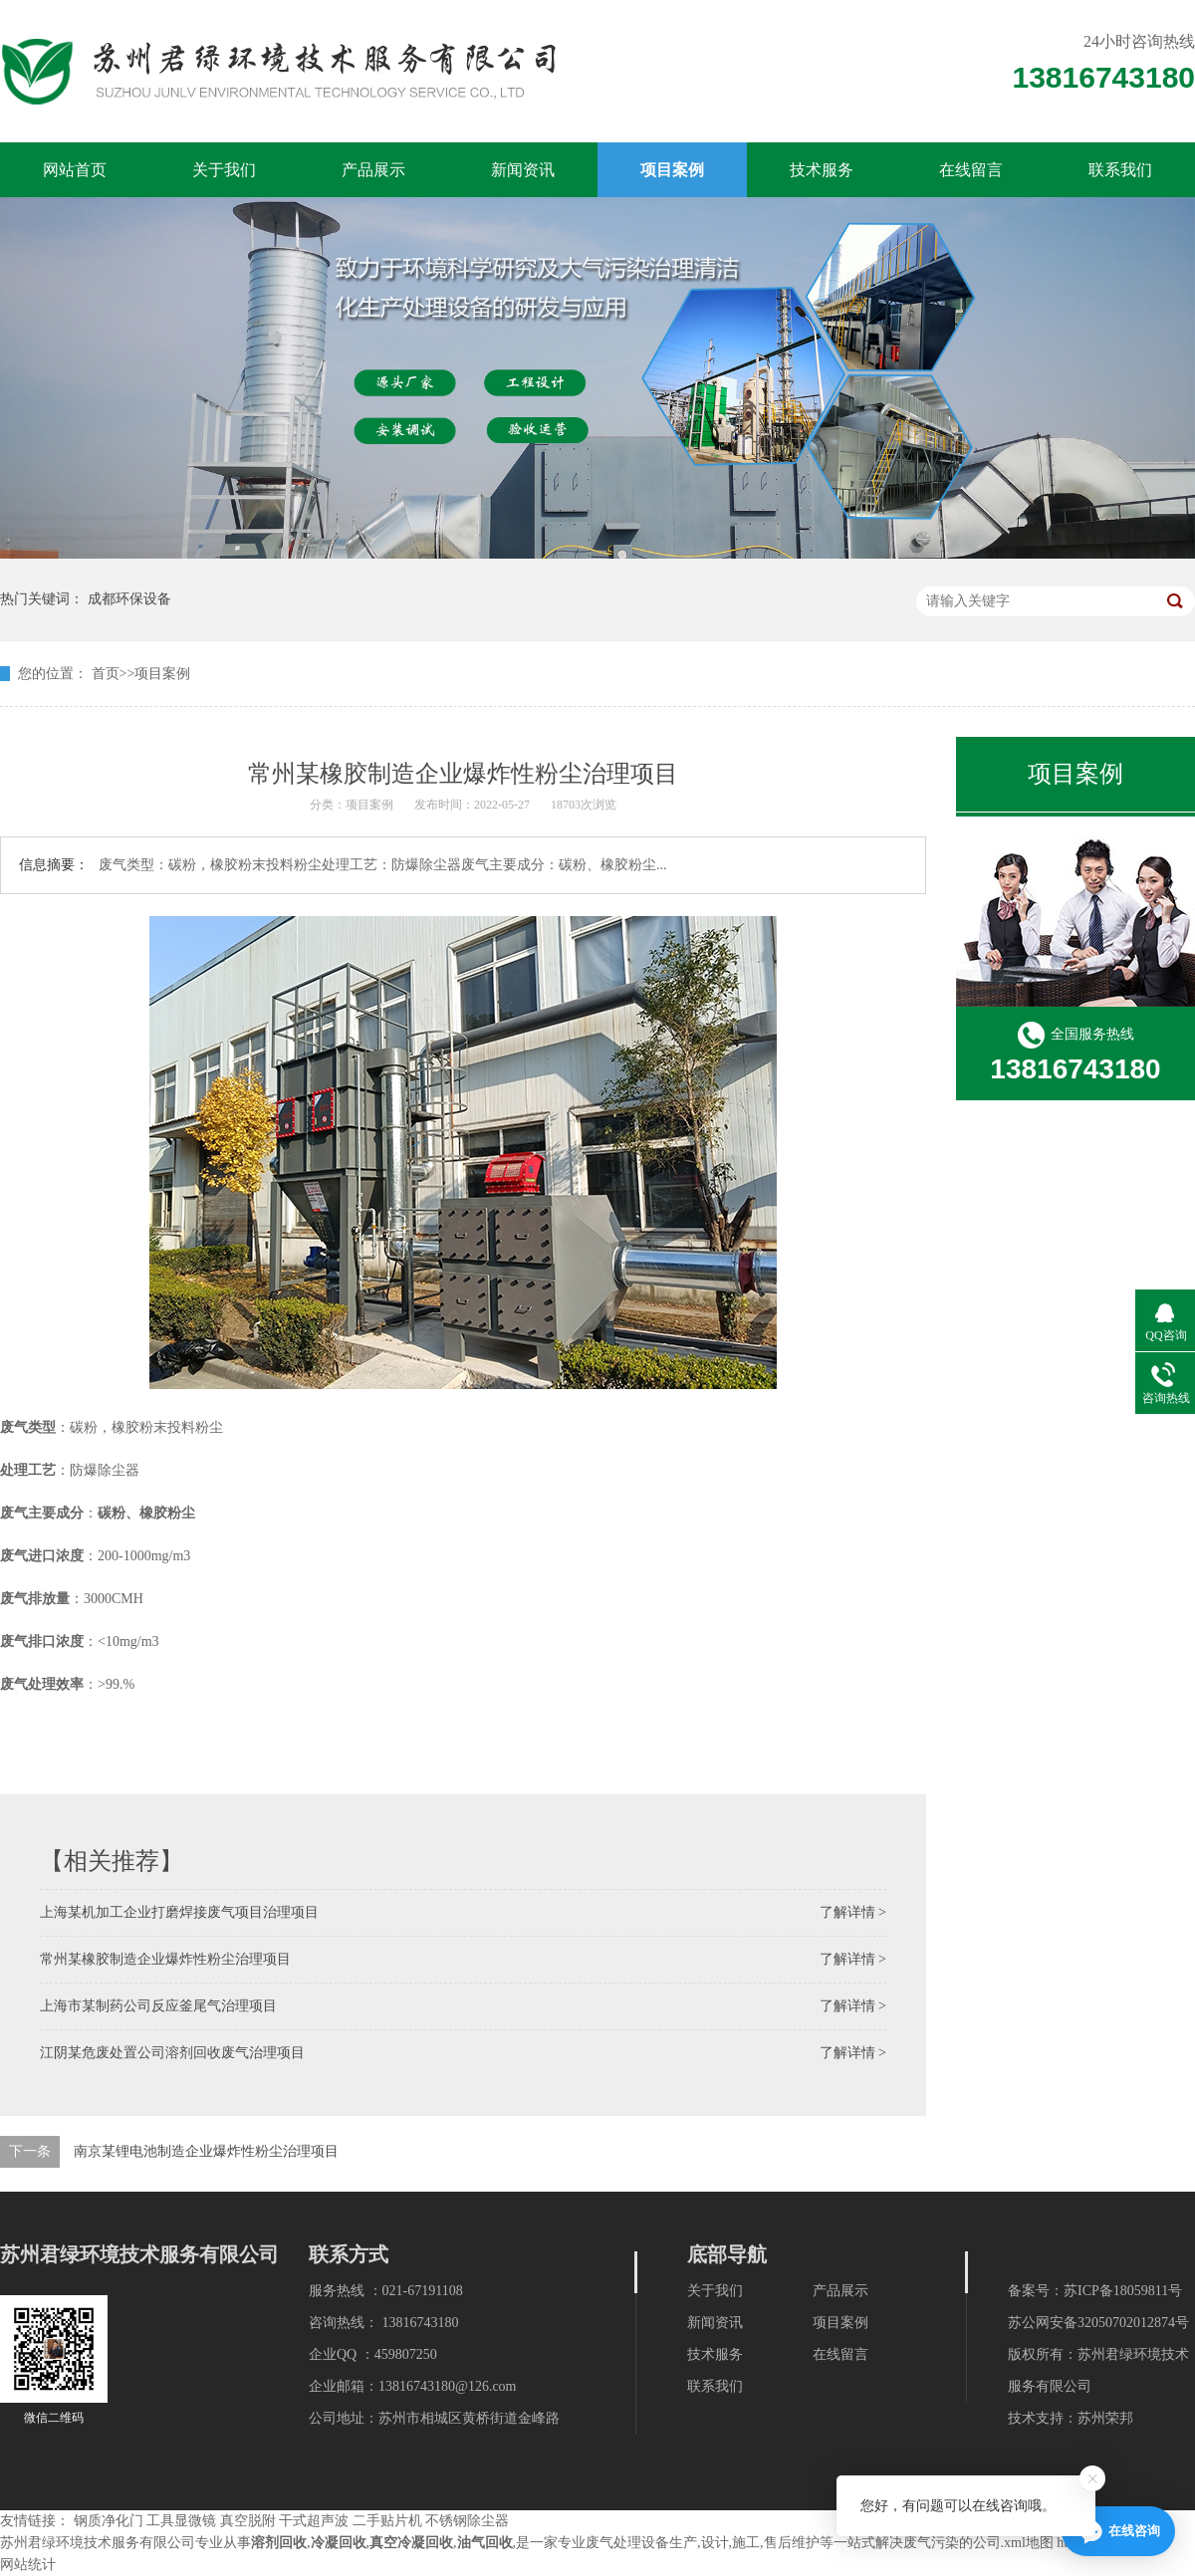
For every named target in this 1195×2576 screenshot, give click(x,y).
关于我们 (224, 169)
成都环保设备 (129, 598)
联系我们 (1120, 169)
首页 (106, 673)
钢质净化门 (108, 2520)
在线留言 (971, 169)
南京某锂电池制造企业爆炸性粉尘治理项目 (206, 2151)
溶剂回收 (279, 2542)
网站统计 (28, 2564)
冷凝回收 (338, 2542)
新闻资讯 (523, 169)
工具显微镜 (181, 2520)
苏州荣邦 (1105, 2418)
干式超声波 (314, 2520)
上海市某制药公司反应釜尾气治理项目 (158, 2005)
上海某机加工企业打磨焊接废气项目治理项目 (179, 1912)
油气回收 (485, 2542)
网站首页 (75, 169)
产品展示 (373, 169)
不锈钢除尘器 (467, 2520)
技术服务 (821, 169)
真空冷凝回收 (411, 2542)
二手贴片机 (387, 2520)
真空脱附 (248, 2520)
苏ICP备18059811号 (1123, 2290)
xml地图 (1029, 2542)
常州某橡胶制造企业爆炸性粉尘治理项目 (165, 1959)
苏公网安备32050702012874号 (1098, 2322)
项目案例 (672, 169)
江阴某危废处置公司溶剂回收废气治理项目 (172, 2052)
